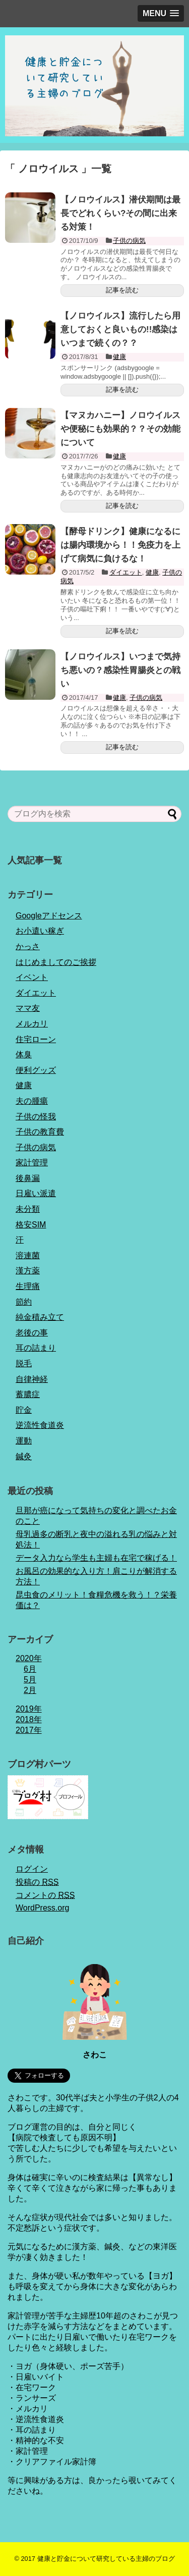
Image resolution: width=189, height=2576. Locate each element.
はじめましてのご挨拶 (56, 962)
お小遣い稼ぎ (40, 930)
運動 (24, 1440)
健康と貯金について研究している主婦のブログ (106, 2558)
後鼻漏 (28, 1178)
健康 (119, 356)
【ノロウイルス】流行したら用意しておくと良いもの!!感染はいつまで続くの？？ (120, 329)
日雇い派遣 (36, 1193)
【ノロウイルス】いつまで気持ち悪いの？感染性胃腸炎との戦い (120, 670)
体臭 (24, 1054)
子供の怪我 (36, 1116)
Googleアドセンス (49, 915)
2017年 (29, 1730)
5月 (30, 1679)
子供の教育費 (40, 1131)
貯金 (24, 1410)
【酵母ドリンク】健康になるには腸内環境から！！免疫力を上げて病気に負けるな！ (120, 545)
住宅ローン (36, 1039)
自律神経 (32, 1379)
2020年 (29, 1658)
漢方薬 (28, 1270)
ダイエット (125, 572)
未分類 (28, 1209)
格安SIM (31, 1224)
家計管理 (32, 1162)
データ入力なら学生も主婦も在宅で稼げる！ (96, 1558)
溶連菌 (28, 1255)
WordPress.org (42, 1907)
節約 (24, 1302)
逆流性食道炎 (40, 1425)
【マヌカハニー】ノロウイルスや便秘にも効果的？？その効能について (120, 428)
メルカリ (32, 1023)
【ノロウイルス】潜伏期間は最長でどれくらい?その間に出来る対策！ (120, 213)
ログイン (32, 1869)
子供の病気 (129, 240)
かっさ (28, 946)
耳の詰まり (36, 1348)
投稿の (37, 1882)
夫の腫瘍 (32, 1101)
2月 (30, 1690)
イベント (32, 977)
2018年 (29, 1719)
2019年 (29, 1709)
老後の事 (32, 1332)
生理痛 (28, 1286)
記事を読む (122, 290)
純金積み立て (40, 1317)
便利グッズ (36, 1070)
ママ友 (28, 1008)
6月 (30, 1669)
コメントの (45, 1895)
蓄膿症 (28, 1394)
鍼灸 (24, 1456)
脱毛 (24, 1363)
